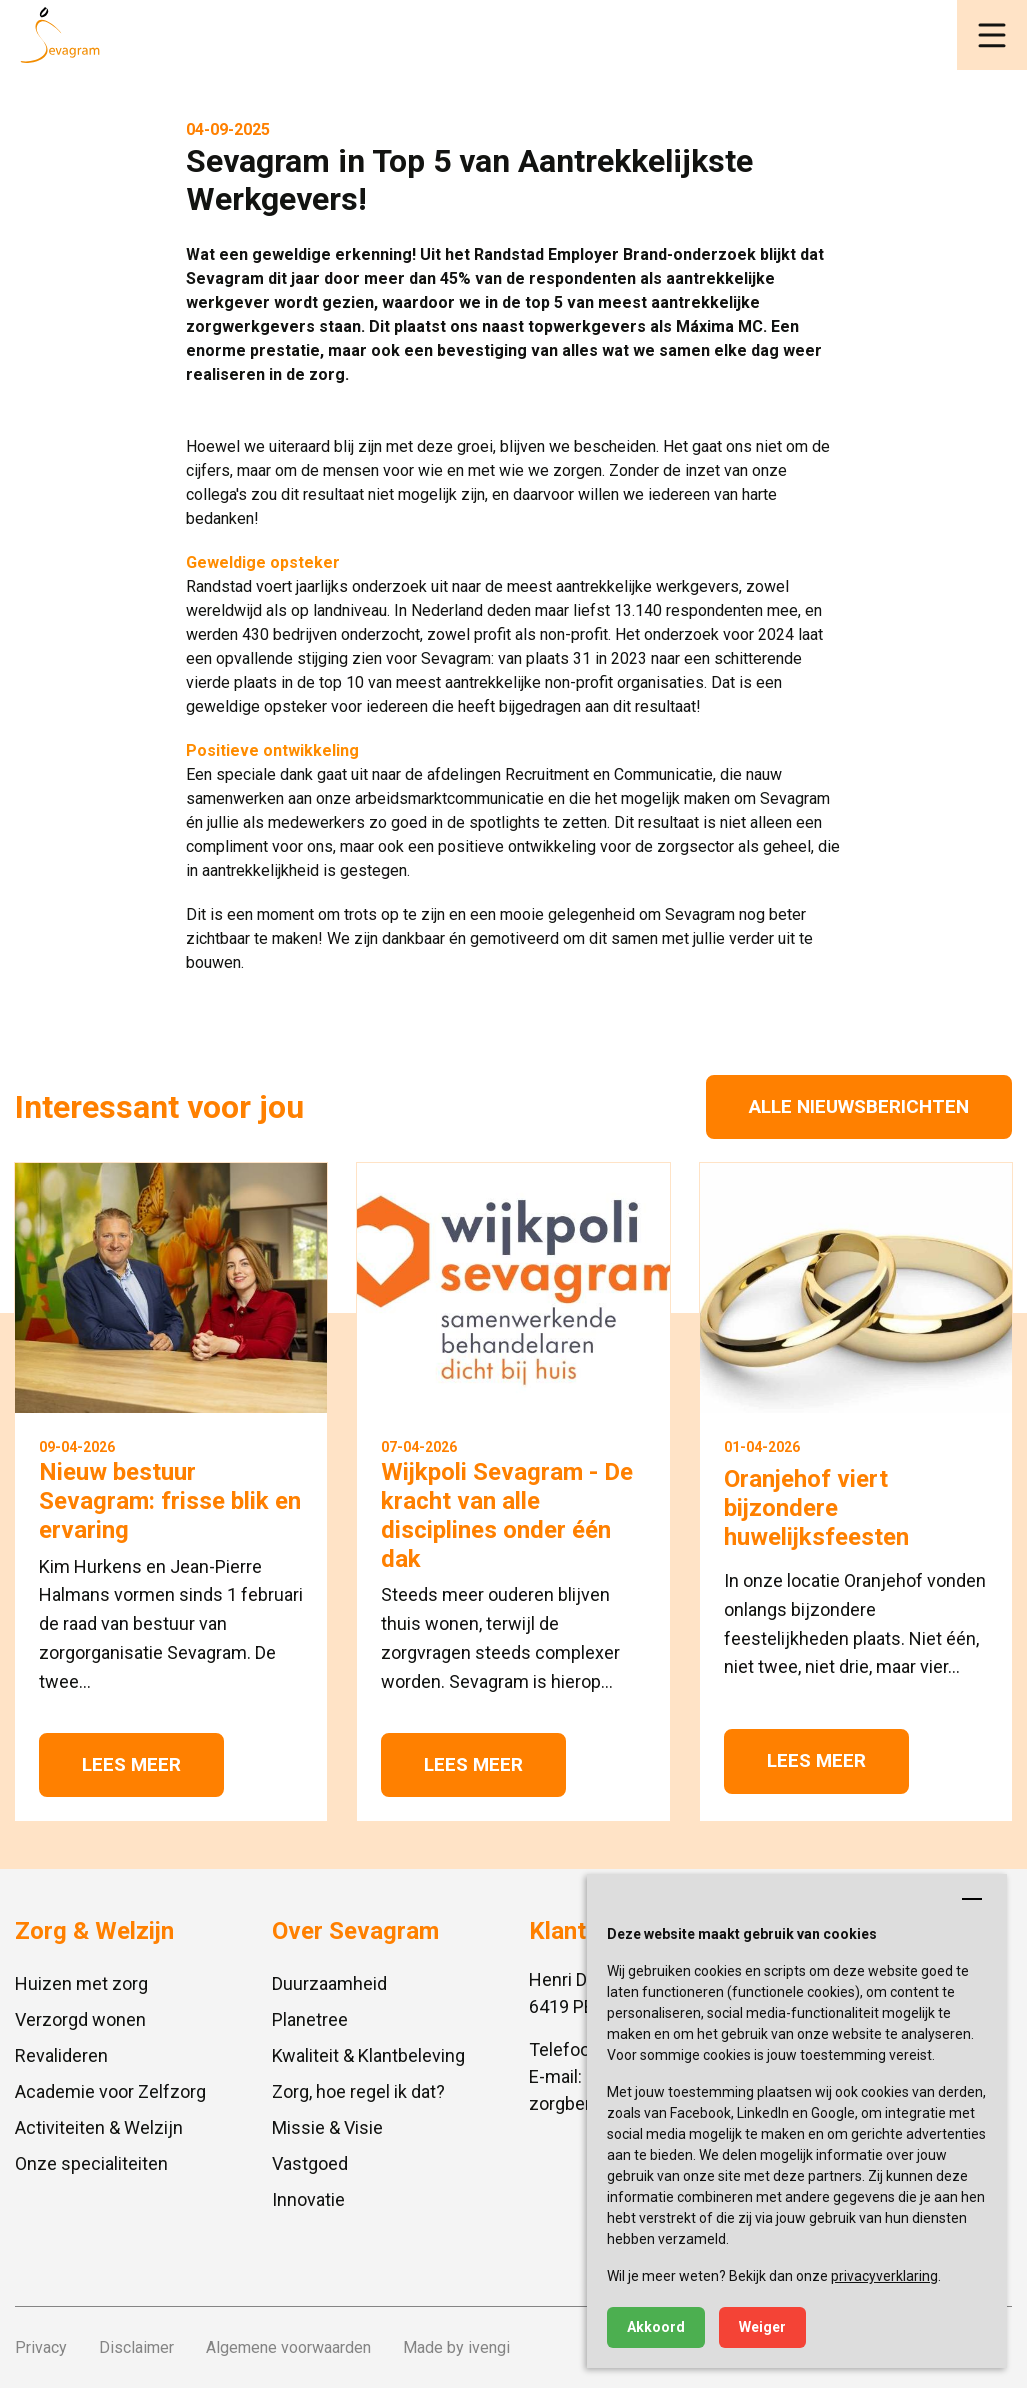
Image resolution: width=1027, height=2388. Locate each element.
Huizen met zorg (81, 1983)
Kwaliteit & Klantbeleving (368, 2055)
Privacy (41, 2347)
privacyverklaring (884, 2276)
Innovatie (308, 2199)
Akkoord (656, 2327)
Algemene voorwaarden (288, 2347)
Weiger (762, 2327)
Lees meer (131, 1764)
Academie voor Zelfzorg (110, 2091)
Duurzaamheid (329, 1983)
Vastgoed (310, 2163)
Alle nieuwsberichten (859, 1106)
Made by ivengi (456, 2347)
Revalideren (61, 2055)
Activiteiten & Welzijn (99, 2127)
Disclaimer (136, 2347)
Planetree (310, 2019)
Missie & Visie (327, 2127)
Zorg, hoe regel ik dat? (358, 2091)
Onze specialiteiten (91, 2163)
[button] (992, 35)
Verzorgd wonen (80, 2019)
